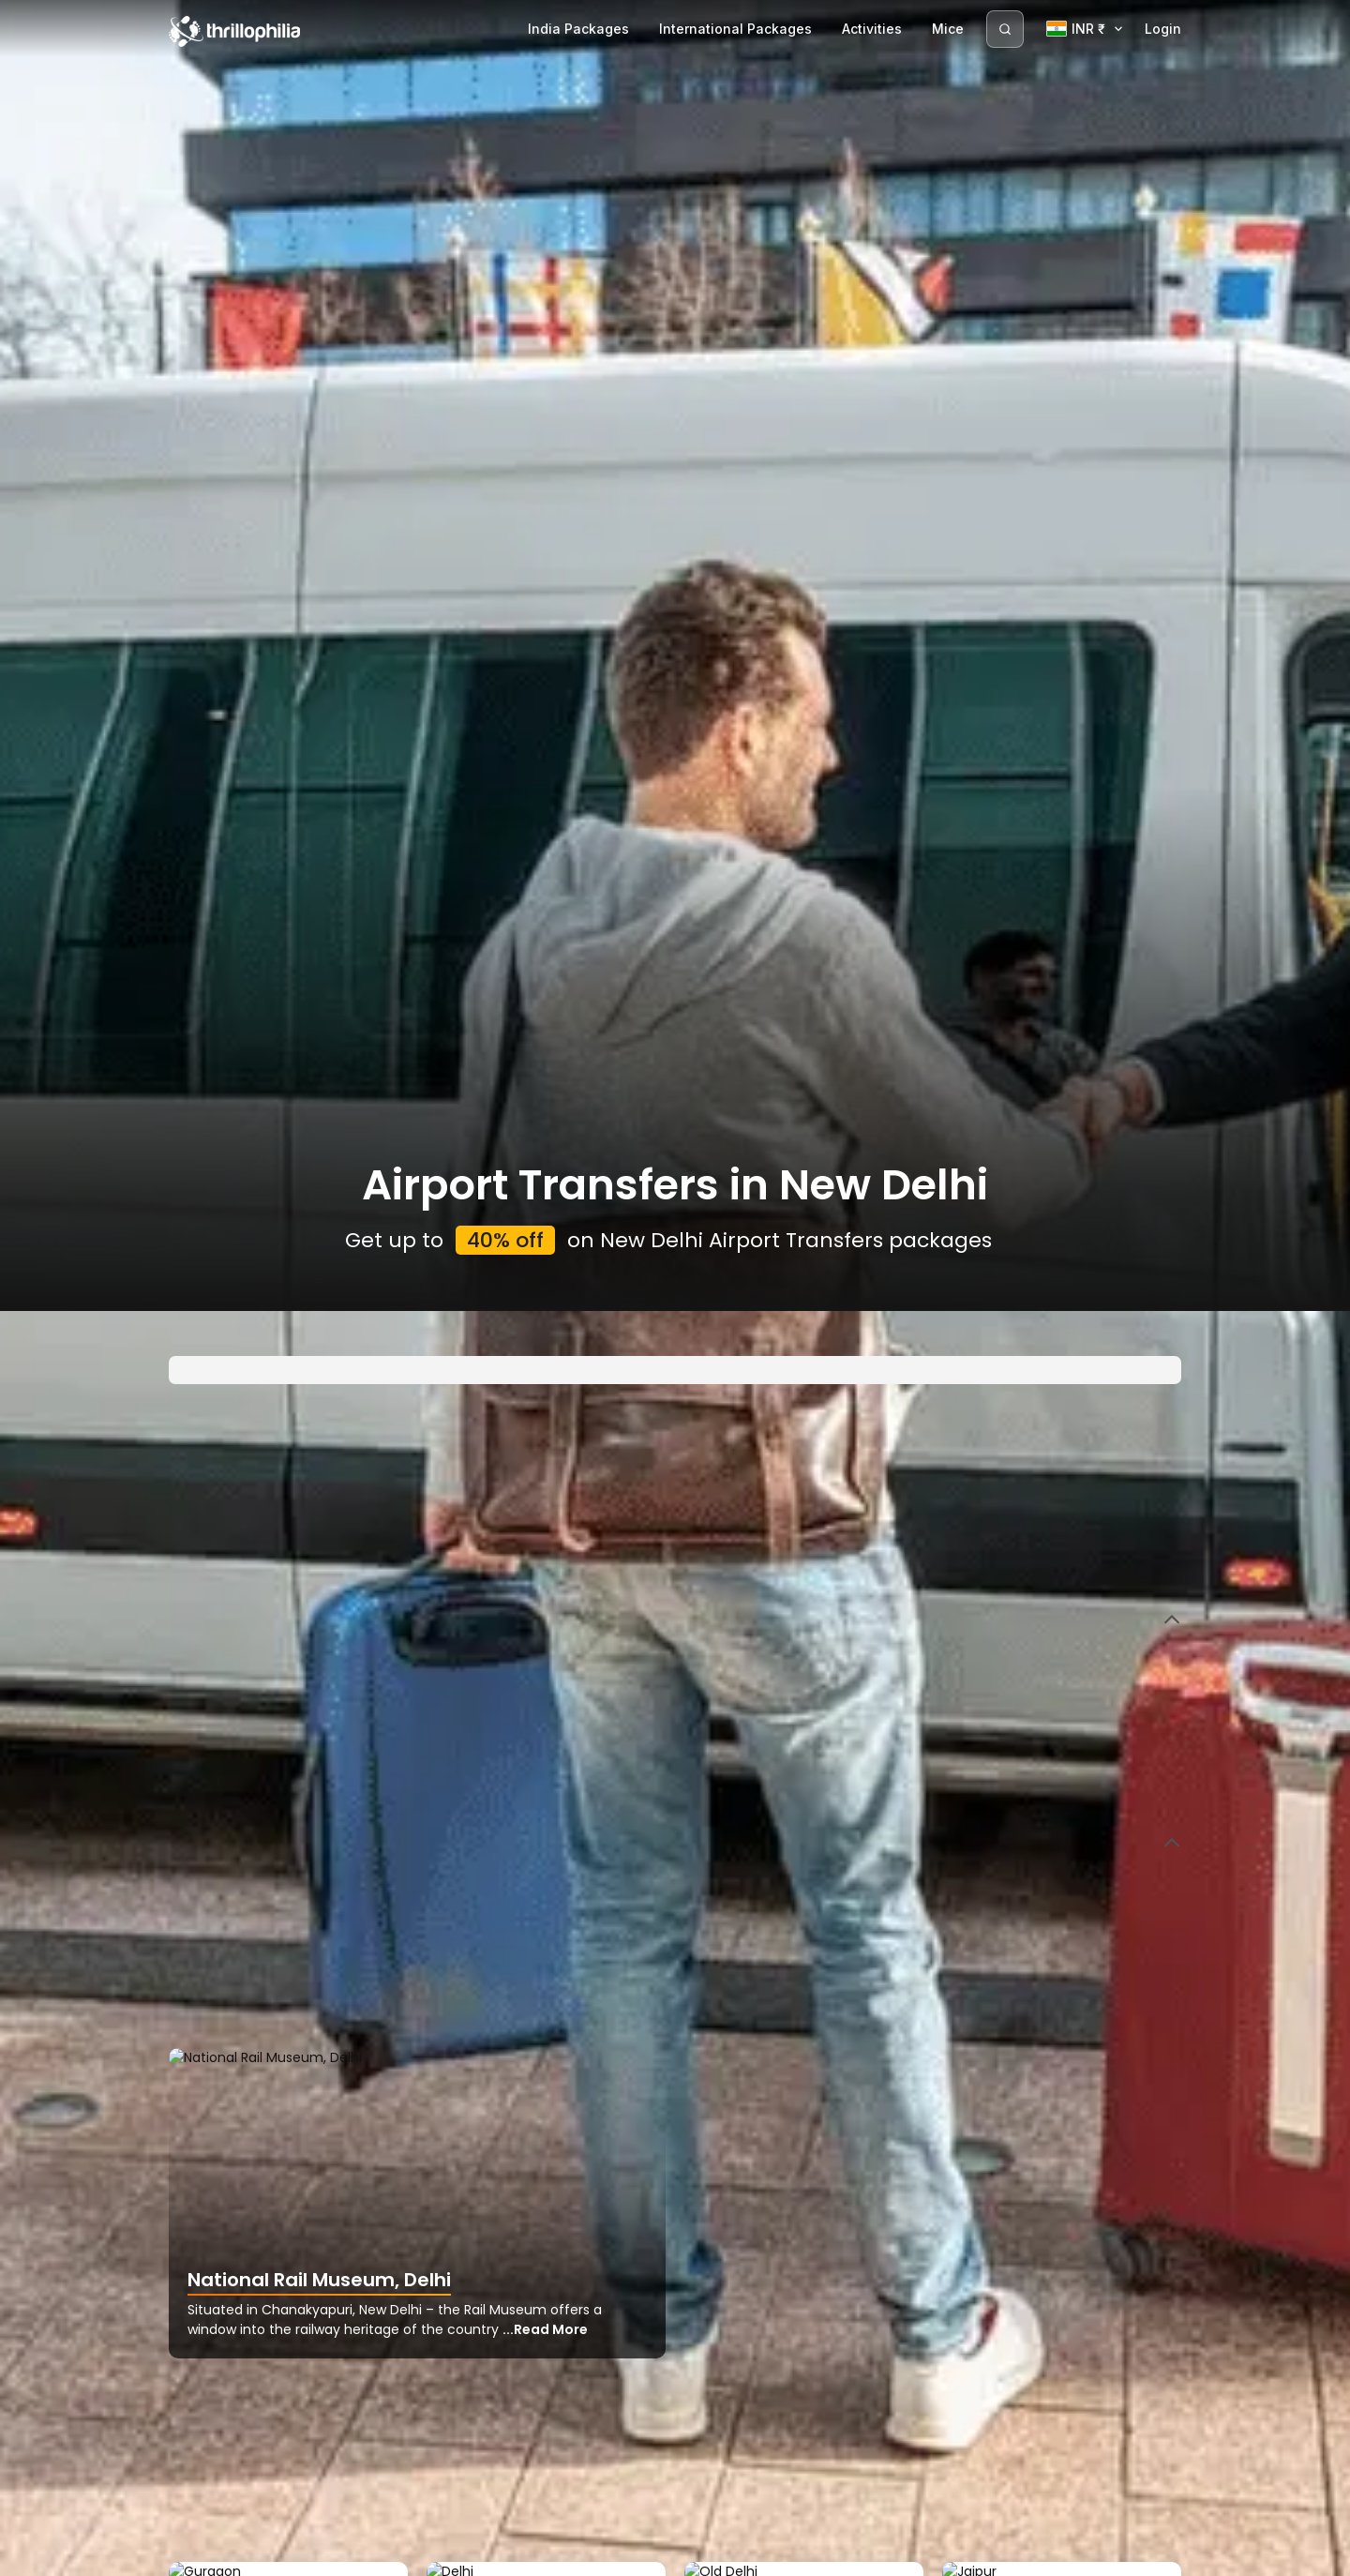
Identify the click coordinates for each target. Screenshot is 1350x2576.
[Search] (1005, 29)
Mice (948, 29)
